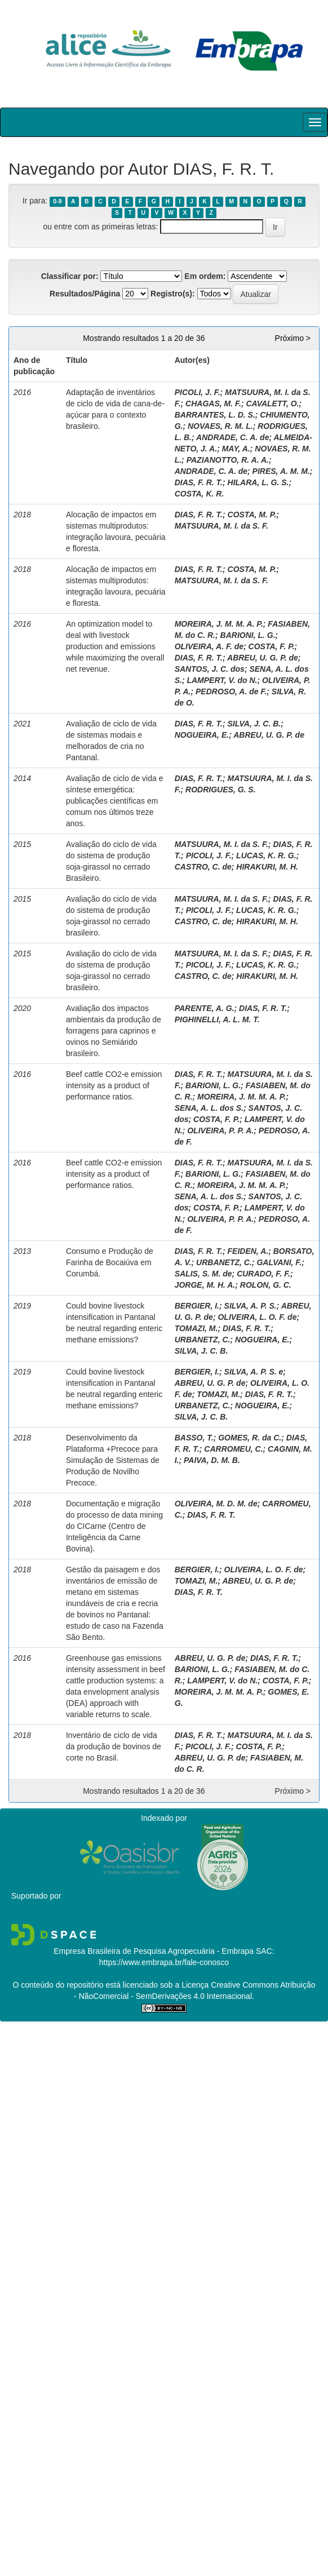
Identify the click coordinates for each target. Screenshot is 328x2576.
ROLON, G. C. (265, 1284)
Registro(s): (172, 293)
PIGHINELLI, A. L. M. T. (217, 1019)
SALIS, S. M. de (203, 1273)
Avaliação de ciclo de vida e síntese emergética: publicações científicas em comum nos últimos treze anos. (114, 801)
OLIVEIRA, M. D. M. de (216, 1503)
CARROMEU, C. (233, 1448)
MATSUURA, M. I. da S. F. (221, 525)
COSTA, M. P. (252, 514)
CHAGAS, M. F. (213, 403)
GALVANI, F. (279, 1262)
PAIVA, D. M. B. (212, 1460)
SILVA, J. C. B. (254, 723)
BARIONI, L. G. (248, 635)
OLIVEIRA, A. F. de (209, 646)
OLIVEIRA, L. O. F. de (257, 1317)
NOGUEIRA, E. (202, 734)
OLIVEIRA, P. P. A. (220, 1130)
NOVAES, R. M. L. (220, 426)
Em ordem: (204, 276)
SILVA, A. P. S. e (253, 1371)
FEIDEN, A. (248, 1251)
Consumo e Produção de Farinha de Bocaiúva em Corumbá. (109, 1262)
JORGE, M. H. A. (205, 1284)
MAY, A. (236, 448)
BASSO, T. (194, 1437)
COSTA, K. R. (199, 493)
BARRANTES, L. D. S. (215, 414)
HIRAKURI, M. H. (267, 866)
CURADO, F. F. (263, 1273)
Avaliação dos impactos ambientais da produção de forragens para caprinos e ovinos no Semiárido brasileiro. (113, 1031)
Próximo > (293, 338)
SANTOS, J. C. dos (210, 668)
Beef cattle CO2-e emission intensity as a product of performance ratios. (114, 1085)
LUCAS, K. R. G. (266, 855)
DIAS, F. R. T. (199, 482)
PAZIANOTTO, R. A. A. (228, 459)
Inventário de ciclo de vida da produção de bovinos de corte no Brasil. (113, 1746)
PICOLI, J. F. (197, 392)
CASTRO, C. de (203, 866)
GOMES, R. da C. (249, 1437)
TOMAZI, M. (196, 1328)
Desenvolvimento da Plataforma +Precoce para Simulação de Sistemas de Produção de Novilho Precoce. (112, 1460)
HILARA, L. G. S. (258, 482)
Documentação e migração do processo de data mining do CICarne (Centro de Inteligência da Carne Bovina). (114, 1526)
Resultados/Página (85, 293)
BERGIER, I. (197, 1305)
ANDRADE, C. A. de (232, 437)
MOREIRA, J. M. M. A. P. (219, 623)
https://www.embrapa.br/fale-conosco (164, 1962)
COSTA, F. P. (272, 646)
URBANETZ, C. (224, 1262)
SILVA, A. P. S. (250, 1305)
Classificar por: (70, 276)
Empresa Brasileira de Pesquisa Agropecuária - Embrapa (154, 1951)
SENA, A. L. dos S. (209, 1107)
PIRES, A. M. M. (281, 471)
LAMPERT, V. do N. (222, 680)
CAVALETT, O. (272, 403)
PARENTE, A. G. (204, 1008)
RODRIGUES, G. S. (220, 789)
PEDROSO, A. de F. (231, 691)
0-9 (57, 201)
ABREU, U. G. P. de (262, 657)
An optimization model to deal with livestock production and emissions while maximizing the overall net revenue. (115, 646)
